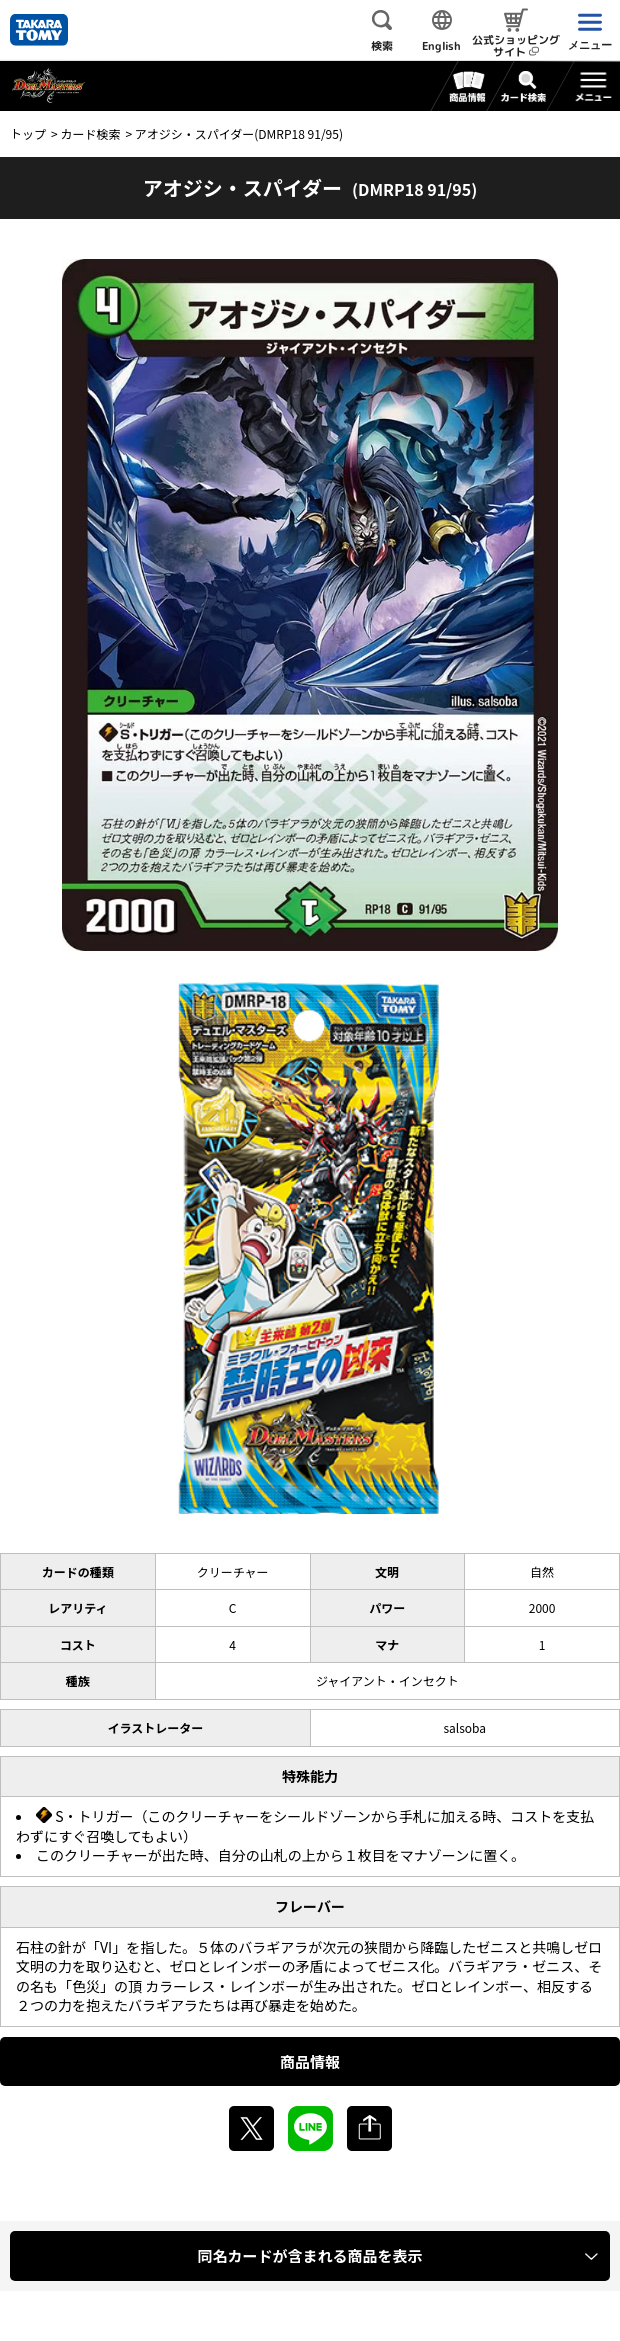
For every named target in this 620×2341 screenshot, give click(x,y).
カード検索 (90, 133)
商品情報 (310, 2061)
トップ (28, 133)
